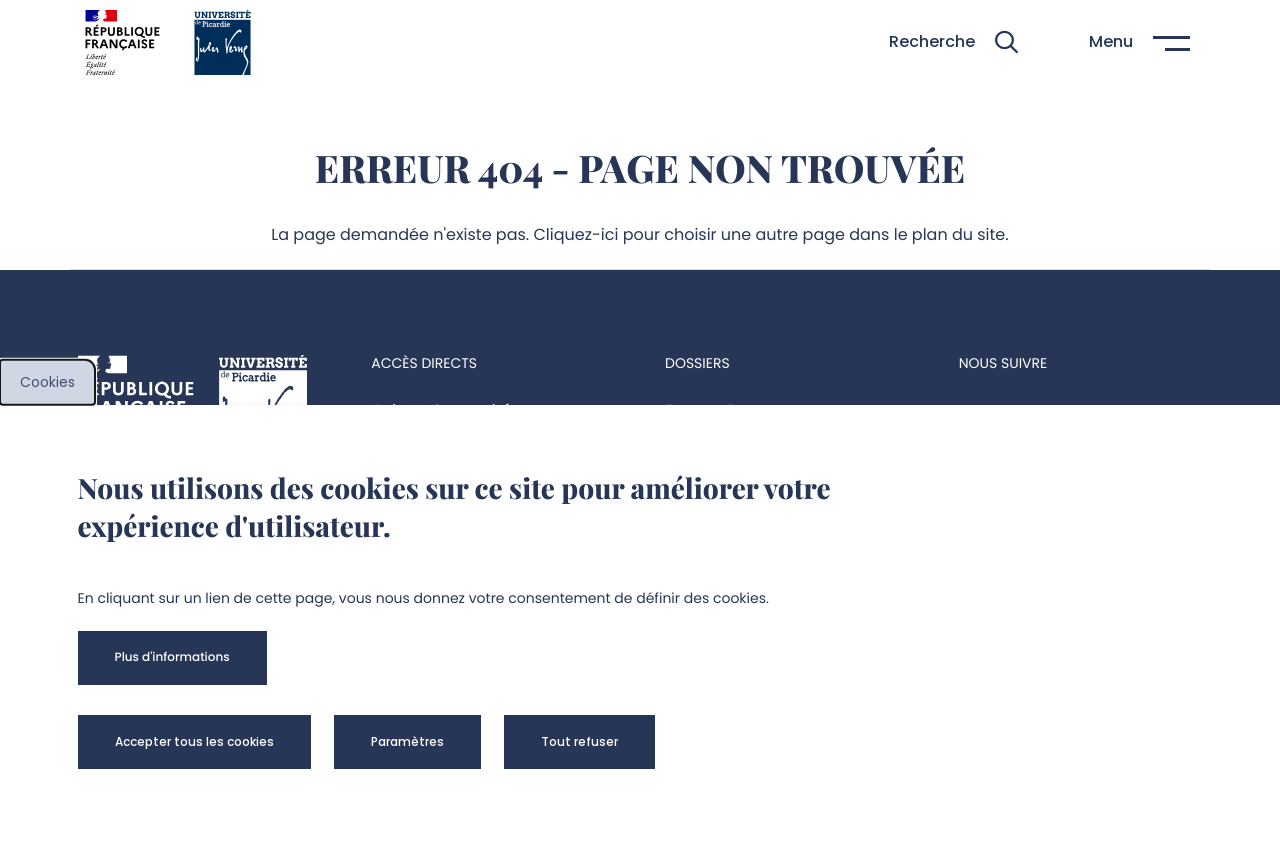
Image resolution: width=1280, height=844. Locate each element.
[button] (953, 42)
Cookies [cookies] (47, 382)
